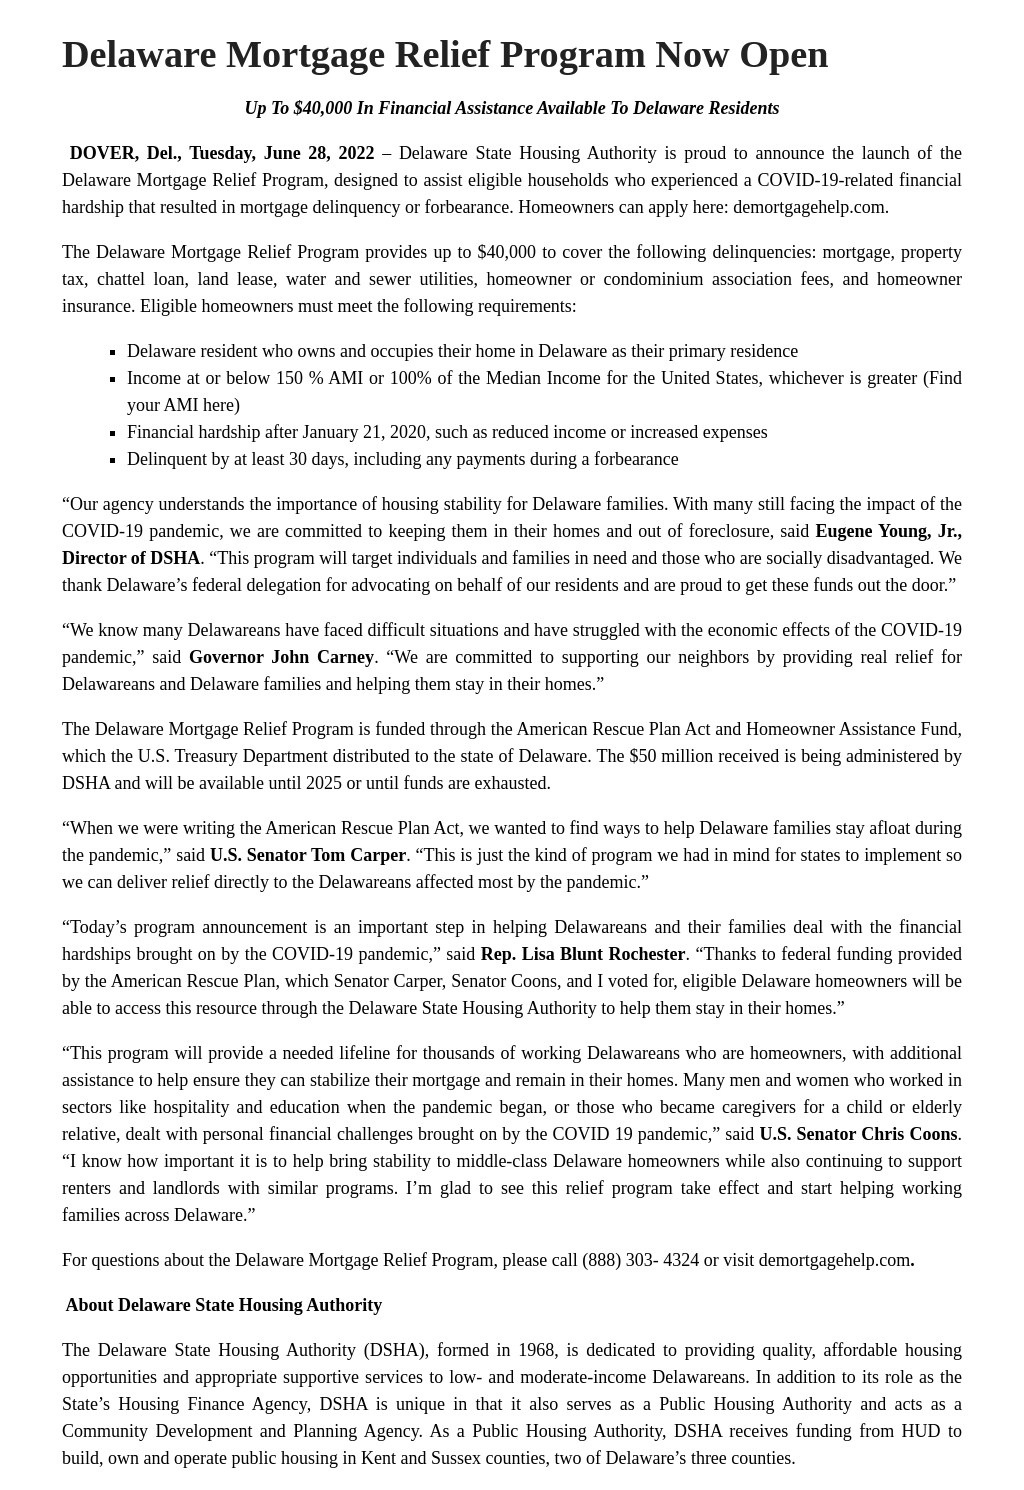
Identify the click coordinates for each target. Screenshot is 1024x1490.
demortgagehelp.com (834, 1260)
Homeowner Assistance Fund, (854, 729)
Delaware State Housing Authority (528, 153)
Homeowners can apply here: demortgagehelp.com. (703, 207)
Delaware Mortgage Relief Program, (195, 180)
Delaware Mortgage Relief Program (227, 252)
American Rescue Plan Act (613, 729)
